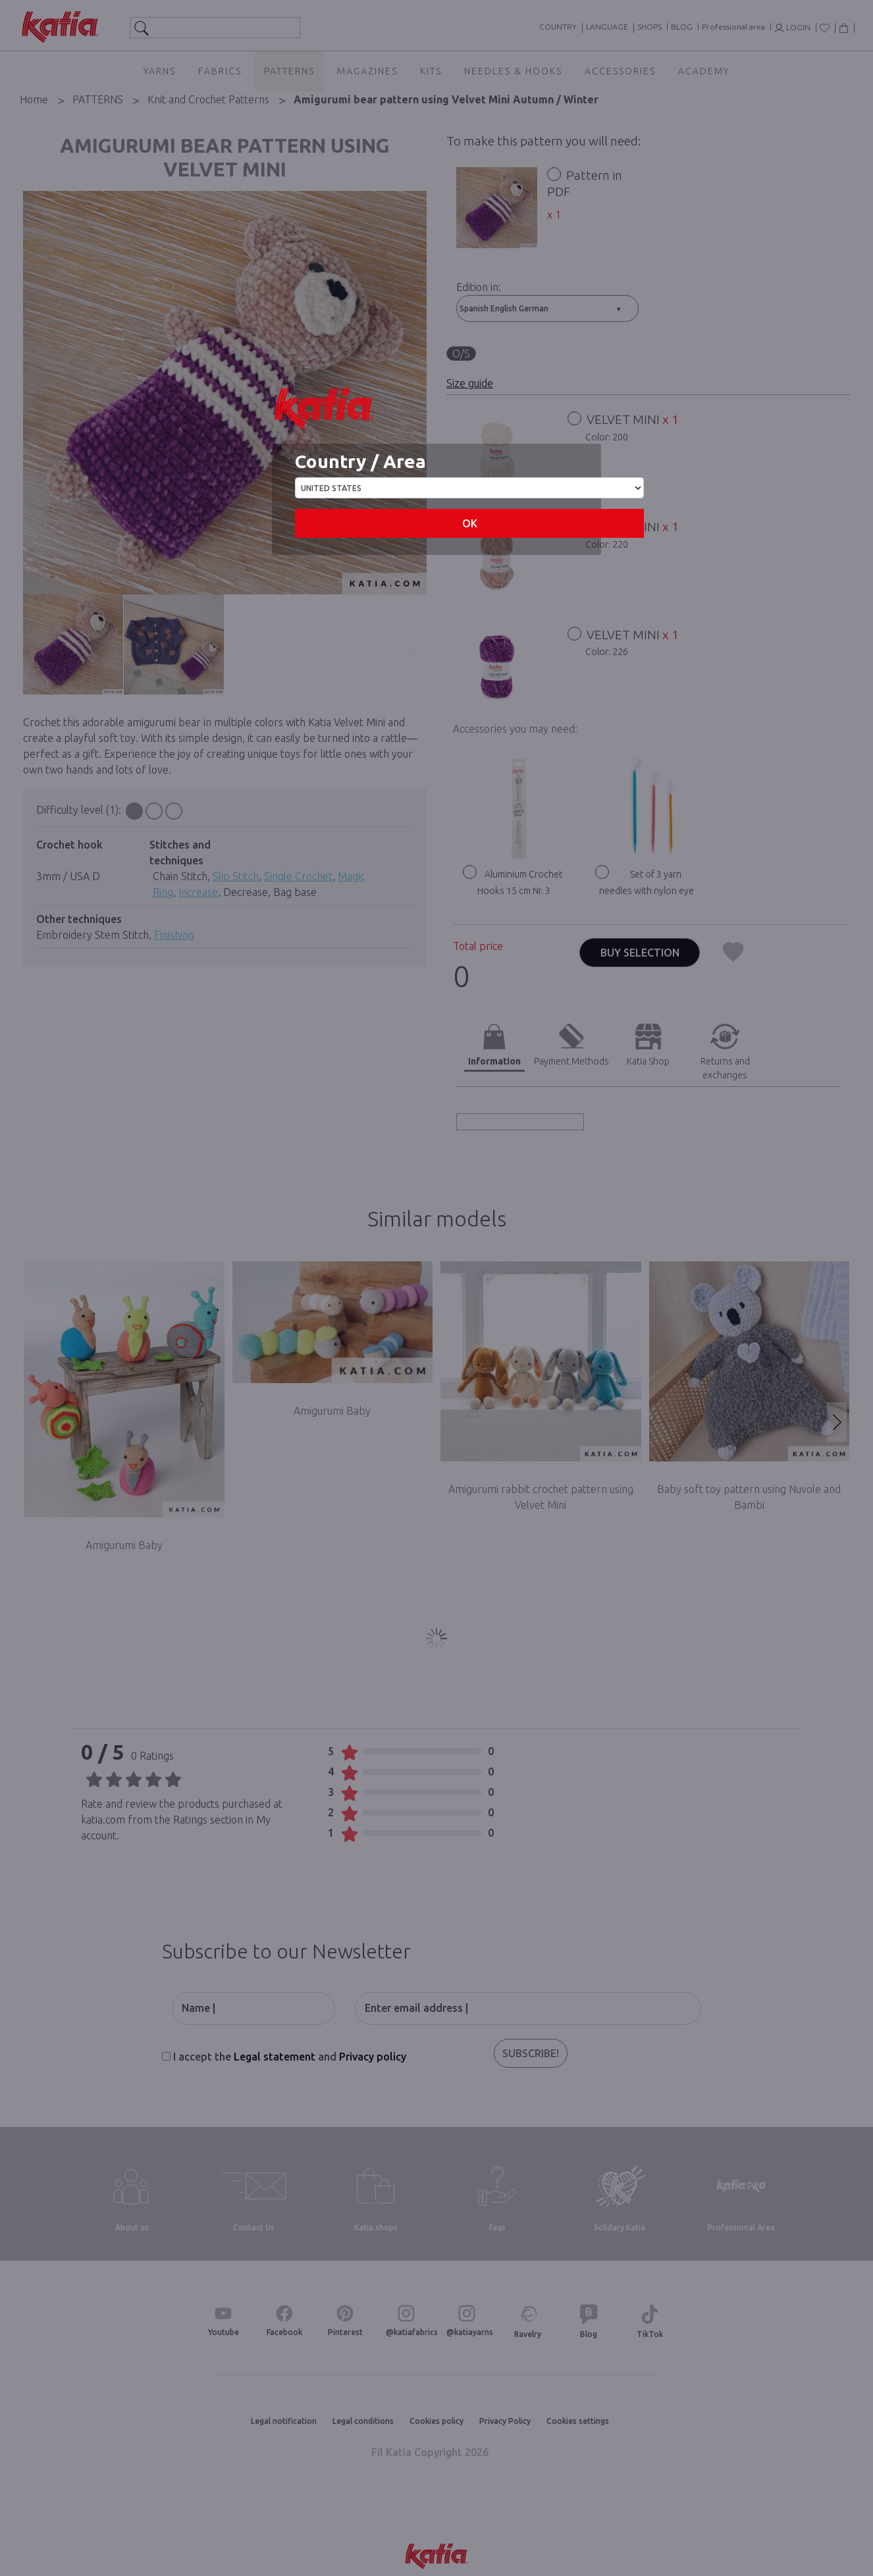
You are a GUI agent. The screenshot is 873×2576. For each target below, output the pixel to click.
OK (469, 523)
